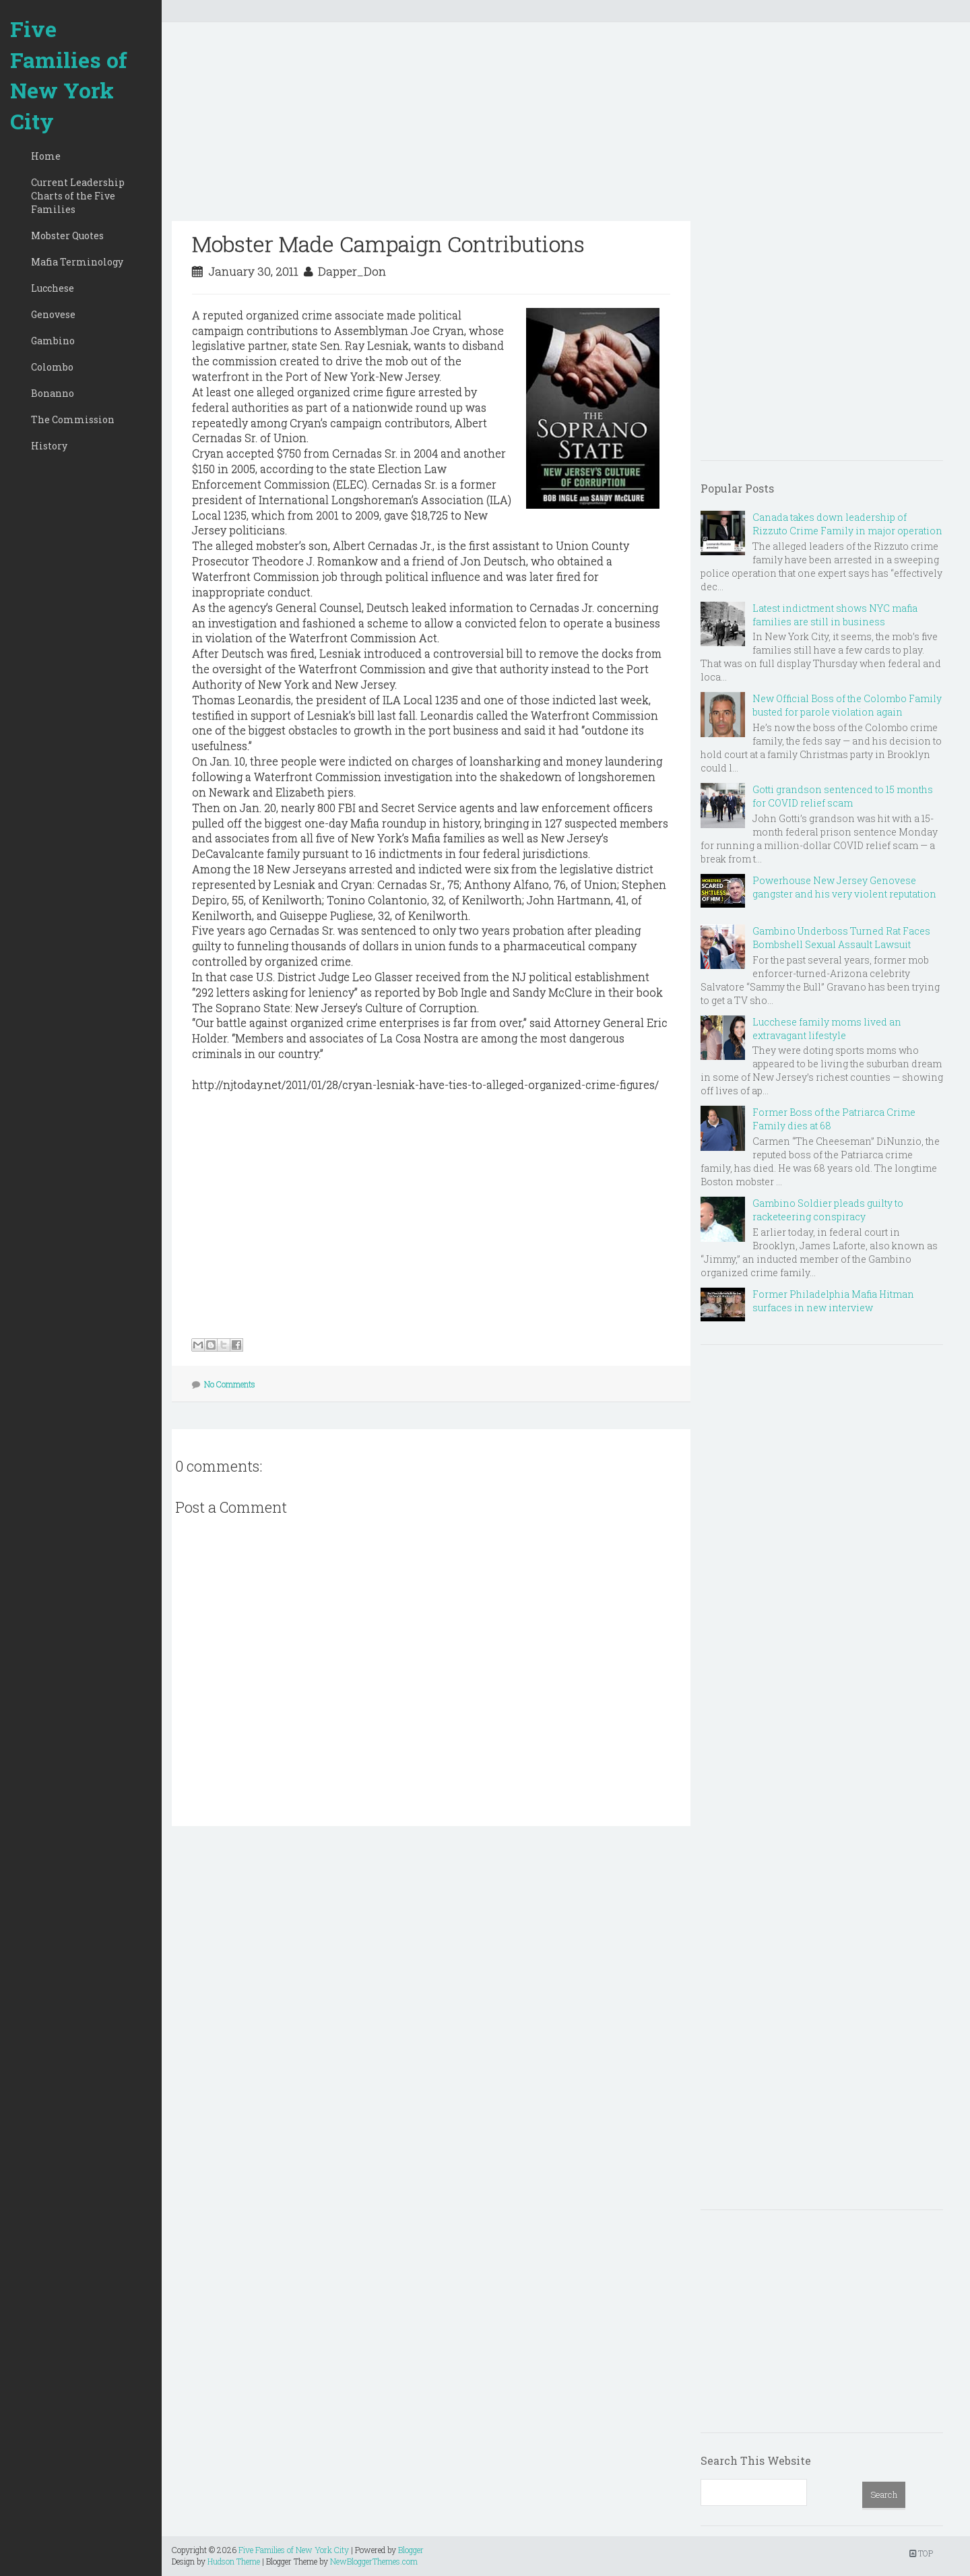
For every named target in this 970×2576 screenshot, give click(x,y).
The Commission (73, 419)
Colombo (52, 366)
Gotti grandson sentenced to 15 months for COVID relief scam (842, 796)
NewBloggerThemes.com (374, 2561)
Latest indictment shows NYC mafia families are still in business (834, 615)
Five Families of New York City (68, 74)
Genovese (53, 314)
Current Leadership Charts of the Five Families (78, 196)
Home (46, 156)
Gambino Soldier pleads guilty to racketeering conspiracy (827, 1210)
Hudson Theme (233, 2561)
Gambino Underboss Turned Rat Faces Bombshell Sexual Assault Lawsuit (841, 937)
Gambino (53, 340)
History (49, 445)
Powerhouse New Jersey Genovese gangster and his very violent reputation (844, 887)
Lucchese (52, 288)
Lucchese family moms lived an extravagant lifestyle (826, 1028)
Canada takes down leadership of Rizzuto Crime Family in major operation (847, 524)
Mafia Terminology (77, 261)
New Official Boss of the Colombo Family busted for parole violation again (847, 705)
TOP (921, 2553)
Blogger (411, 2549)
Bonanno (52, 393)
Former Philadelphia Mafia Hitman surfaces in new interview (833, 1301)
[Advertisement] (431, 126)
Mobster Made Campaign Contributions (388, 243)
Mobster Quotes (67, 235)
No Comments (229, 1384)
